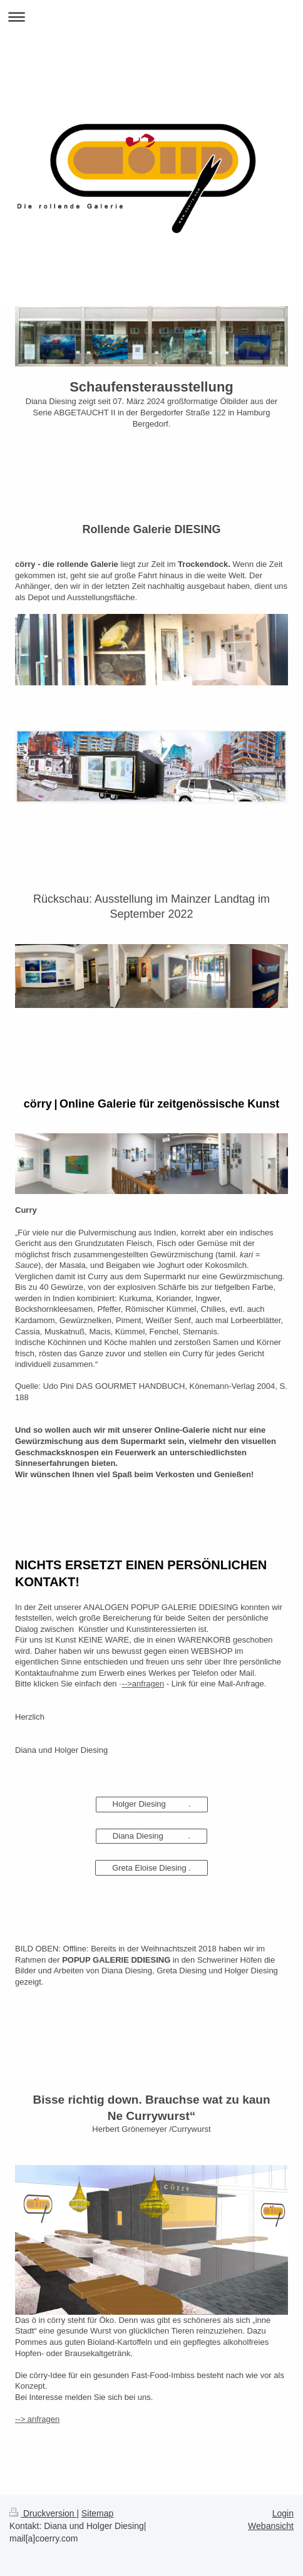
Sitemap (97, 2513)
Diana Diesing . (151, 1836)
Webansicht (271, 2526)
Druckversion (42, 2513)
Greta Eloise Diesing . (151, 1867)
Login (283, 2513)
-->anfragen (143, 1683)
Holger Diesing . (152, 1804)
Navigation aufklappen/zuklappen (151, 16)
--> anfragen (37, 2419)
